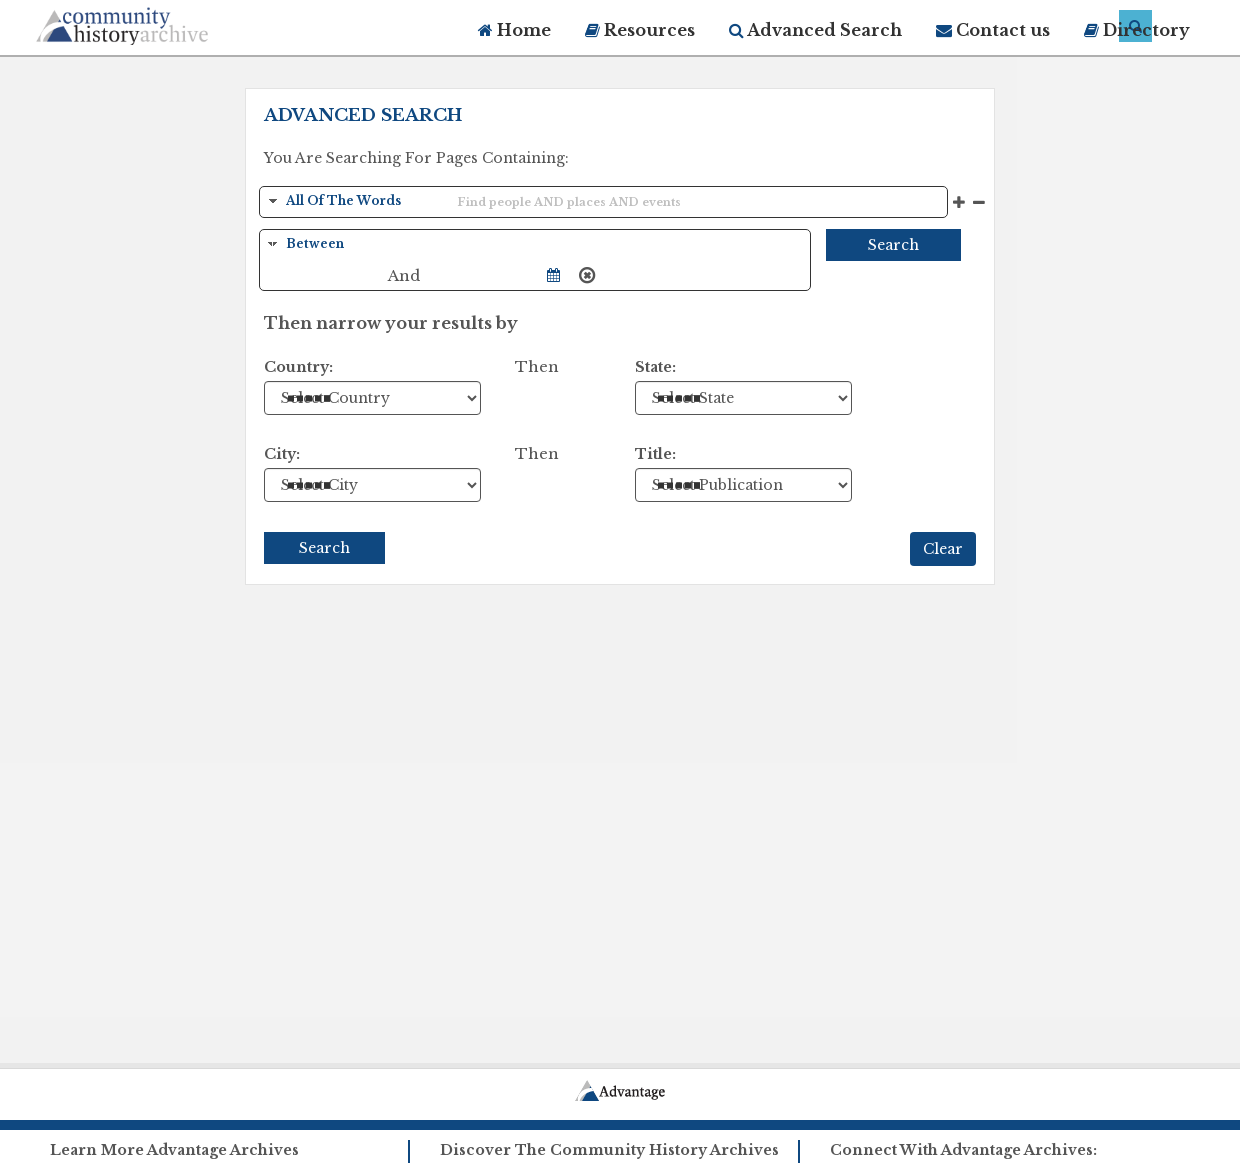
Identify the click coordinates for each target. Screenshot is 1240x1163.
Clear (943, 549)
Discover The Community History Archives (609, 1150)
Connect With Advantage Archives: (963, 1150)
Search (893, 245)
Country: (298, 367)
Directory (1137, 30)
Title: (655, 454)
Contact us (993, 30)
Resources (640, 30)
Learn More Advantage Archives (174, 1150)
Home (514, 30)
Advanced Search (815, 30)
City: (282, 454)
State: (655, 367)
